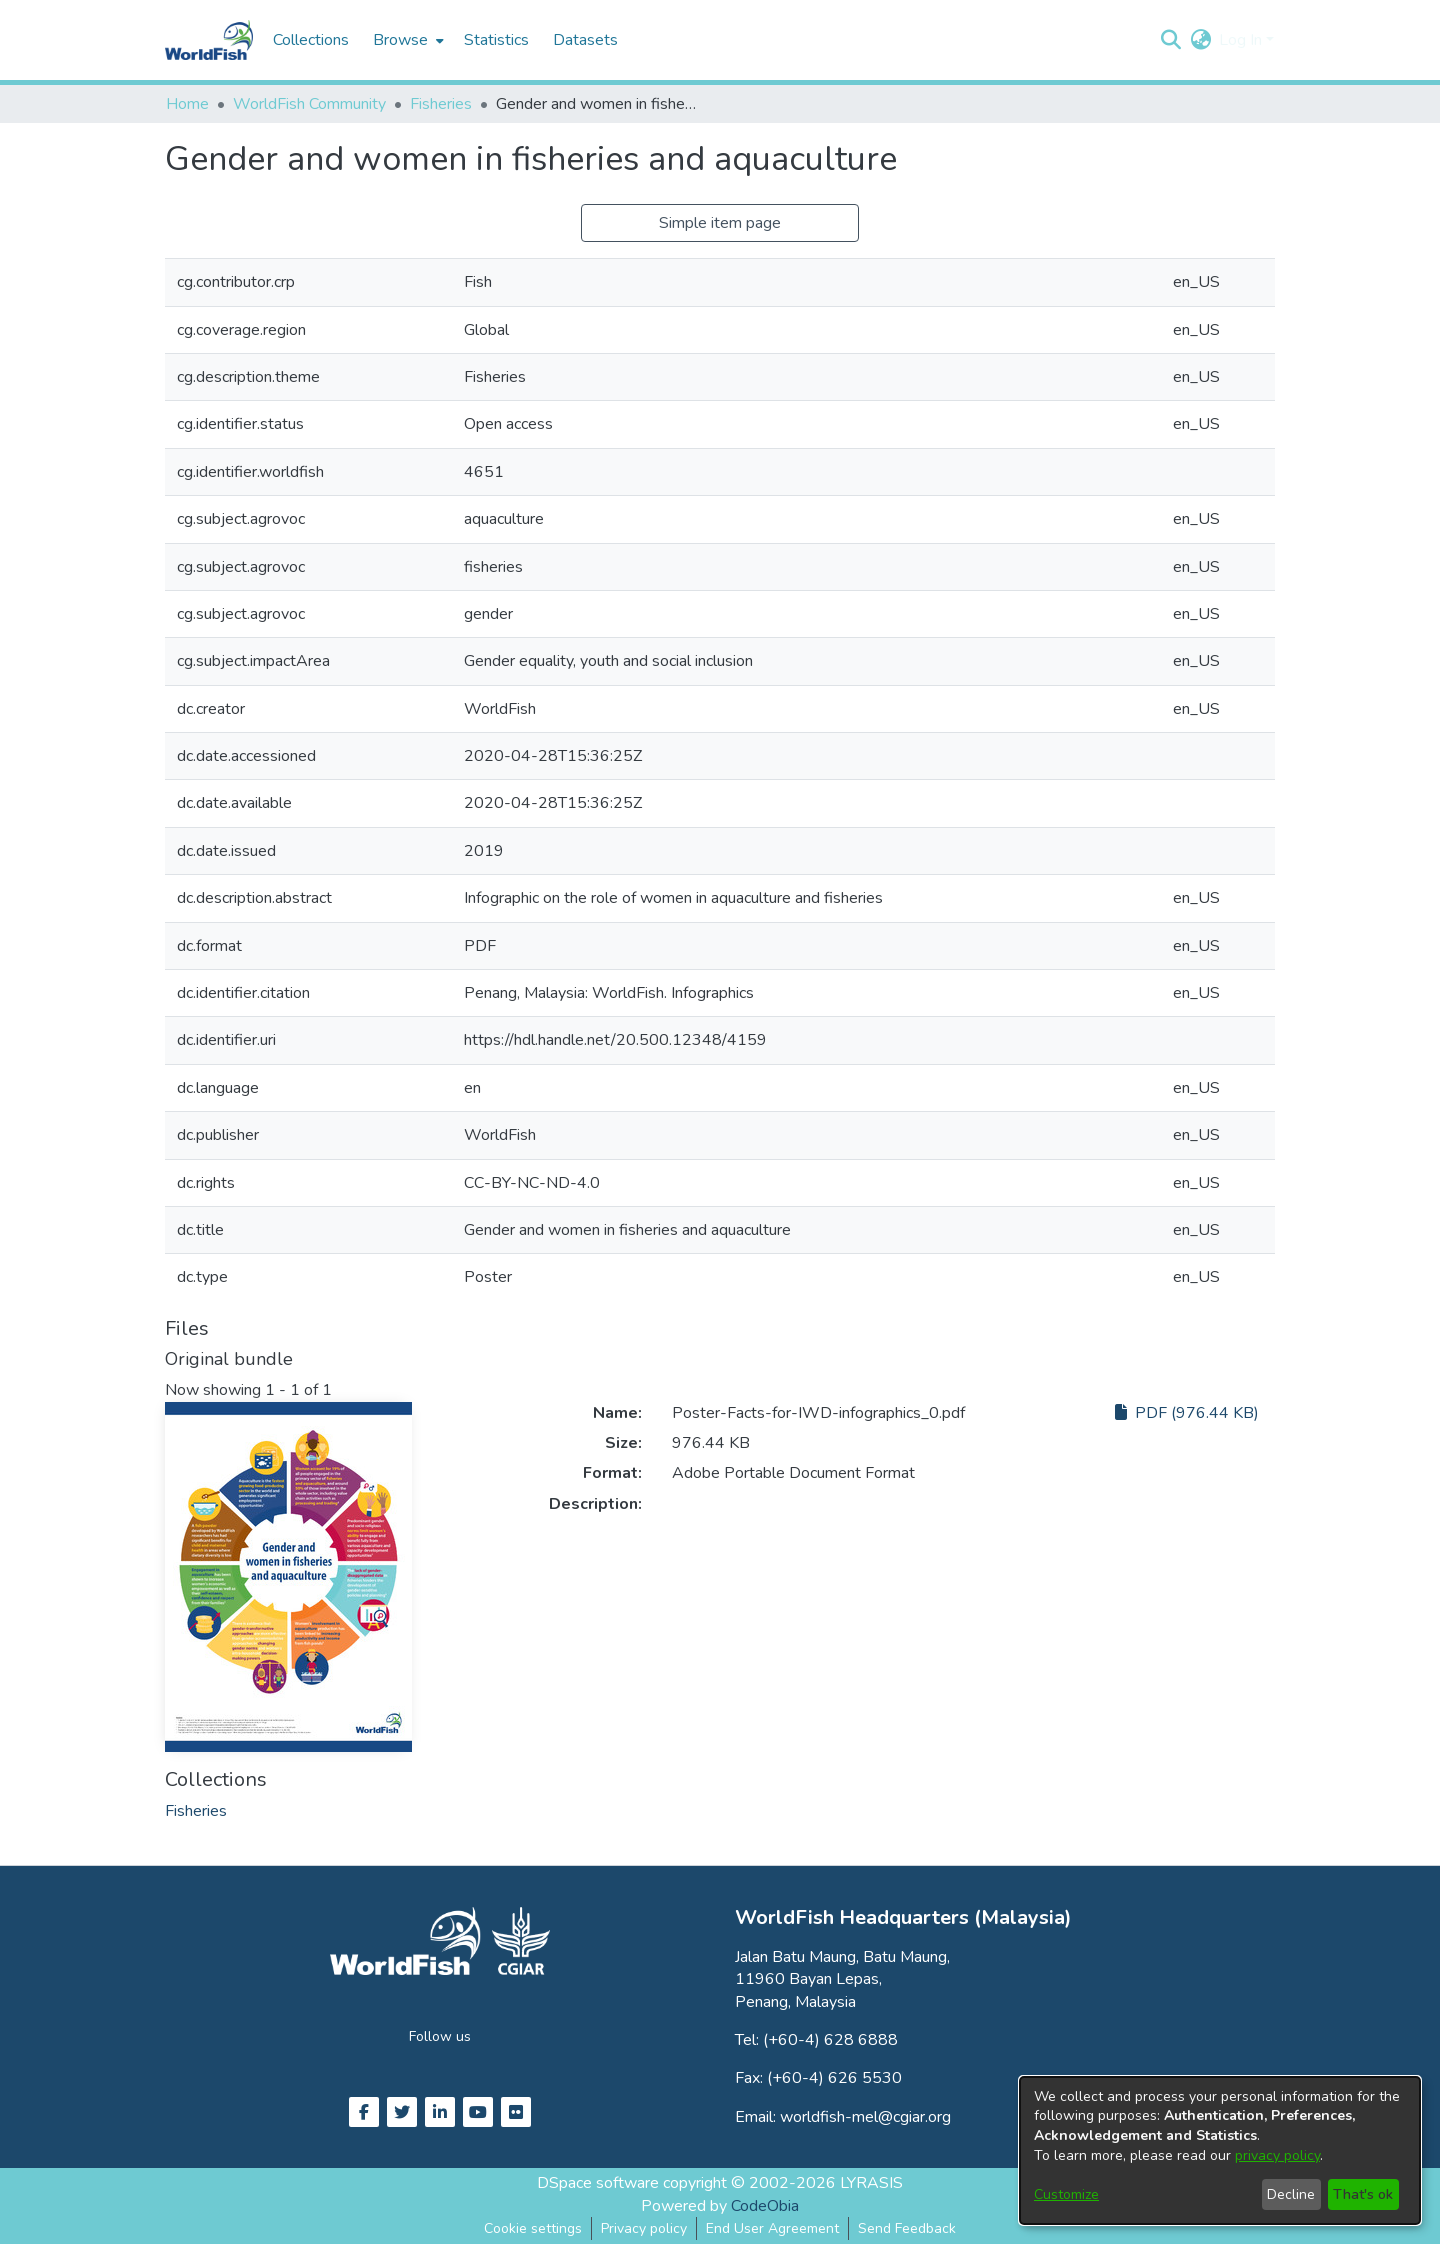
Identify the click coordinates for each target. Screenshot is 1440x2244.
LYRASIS (871, 2183)
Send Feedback (907, 2228)
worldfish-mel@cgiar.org (865, 2117)
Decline (1291, 2194)
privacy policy (1277, 2155)
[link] (196, 1811)
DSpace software (598, 2183)
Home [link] (187, 104)
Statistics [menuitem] (496, 40)
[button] (1170, 40)
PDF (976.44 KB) (1187, 1413)
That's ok (1363, 2194)
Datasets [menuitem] (585, 40)
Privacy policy (644, 2228)
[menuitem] (406, 40)
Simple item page (720, 223)
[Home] (209, 40)
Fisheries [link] (441, 104)
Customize (1066, 2194)
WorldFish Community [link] (309, 104)
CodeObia (765, 2206)
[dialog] (1220, 2150)
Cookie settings (533, 2228)
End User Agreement (772, 2228)
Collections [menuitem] (311, 40)
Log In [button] (1242, 40)
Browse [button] (400, 40)
